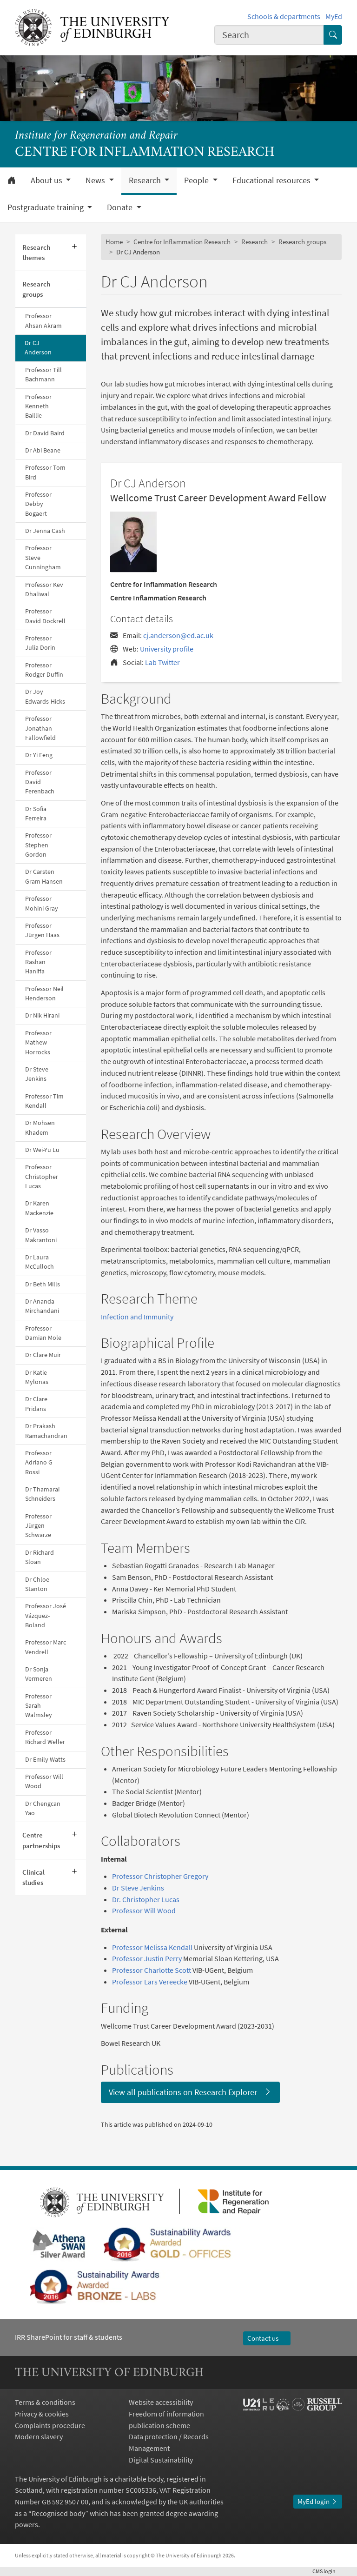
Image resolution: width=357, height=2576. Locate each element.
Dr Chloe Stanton (37, 1584)
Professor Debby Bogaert (38, 504)
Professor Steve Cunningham (43, 557)
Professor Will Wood (44, 1781)
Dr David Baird (45, 433)
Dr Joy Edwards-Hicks (45, 696)
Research (254, 241)
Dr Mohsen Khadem (40, 1127)
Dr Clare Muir (43, 1355)
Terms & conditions (45, 2402)
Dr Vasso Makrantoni (41, 1235)
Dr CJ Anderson (38, 347)
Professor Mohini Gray (41, 903)
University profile (166, 648)
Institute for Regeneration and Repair (96, 136)
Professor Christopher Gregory (160, 1876)
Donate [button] (120, 207)
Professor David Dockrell (45, 616)
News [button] (96, 180)
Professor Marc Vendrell (45, 1647)
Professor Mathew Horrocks (38, 1042)
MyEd (333, 16)
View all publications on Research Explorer (190, 2092)
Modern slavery (39, 2436)
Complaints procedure (50, 2425)
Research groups (36, 289)
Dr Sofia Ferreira (35, 813)
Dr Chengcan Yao (42, 1808)
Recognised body (58, 2513)
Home (114, 241)
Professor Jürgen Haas (42, 930)
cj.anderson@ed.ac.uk (178, 635)
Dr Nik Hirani (42, 1015)
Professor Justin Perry (147, 1958)
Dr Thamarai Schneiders (42, 1494)
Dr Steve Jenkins (36, 1074)
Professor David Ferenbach (39, 782)
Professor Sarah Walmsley (38, 1705)
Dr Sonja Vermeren (38, 1674)
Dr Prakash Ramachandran (46, 1430)
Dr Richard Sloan (39, 1557)
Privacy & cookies (42, 2413)
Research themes (36, 252)
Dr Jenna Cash (45, 531)
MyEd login (318, 2501)
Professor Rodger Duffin (44, 670)
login (327, 2571)
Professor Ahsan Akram (43, 320)
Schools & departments (283, 16)
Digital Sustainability (161, 2459)
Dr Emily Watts (45, 1760)
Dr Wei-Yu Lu (42, 1150)
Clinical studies (33, 1877)
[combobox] (269, 34)
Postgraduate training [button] (46, 207)
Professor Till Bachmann (43, 374)
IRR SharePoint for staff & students (68, 2337)
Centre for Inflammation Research (182, 241)
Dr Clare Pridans (36, 1403)
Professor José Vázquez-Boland (45, 1615)
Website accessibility (161, 2402)
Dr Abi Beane (42, 450)
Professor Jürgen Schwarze (38, 1525)
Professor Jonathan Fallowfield (40, 728)
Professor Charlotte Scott (151, 1970)
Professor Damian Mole (43, 1333)
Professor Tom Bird (45, 472)
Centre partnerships (41, 1840)
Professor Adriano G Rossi (39, 1462)
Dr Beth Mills (42, 1284)
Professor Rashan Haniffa (38, 962)
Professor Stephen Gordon (38, 845)
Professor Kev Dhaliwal (44, 589)
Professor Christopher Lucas (41, 1176)
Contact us (267, 2338)
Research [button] (146, 180)
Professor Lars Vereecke (149, 1981)
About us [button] (47, 180)
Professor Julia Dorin (40, 643)
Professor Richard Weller (45, 1737)
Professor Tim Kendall (44, 1101)
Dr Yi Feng (39, 755)
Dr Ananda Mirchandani (42, 1306)
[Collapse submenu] (78, 289)
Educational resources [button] (272, 180)
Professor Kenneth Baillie (38, 406)
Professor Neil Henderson (44, 993)
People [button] (197, 180)
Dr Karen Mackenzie (39, 1208)
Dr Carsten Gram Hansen (44, 876)
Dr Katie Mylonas (36, 1377)
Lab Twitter (162, 662)
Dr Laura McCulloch (39, 1262)
